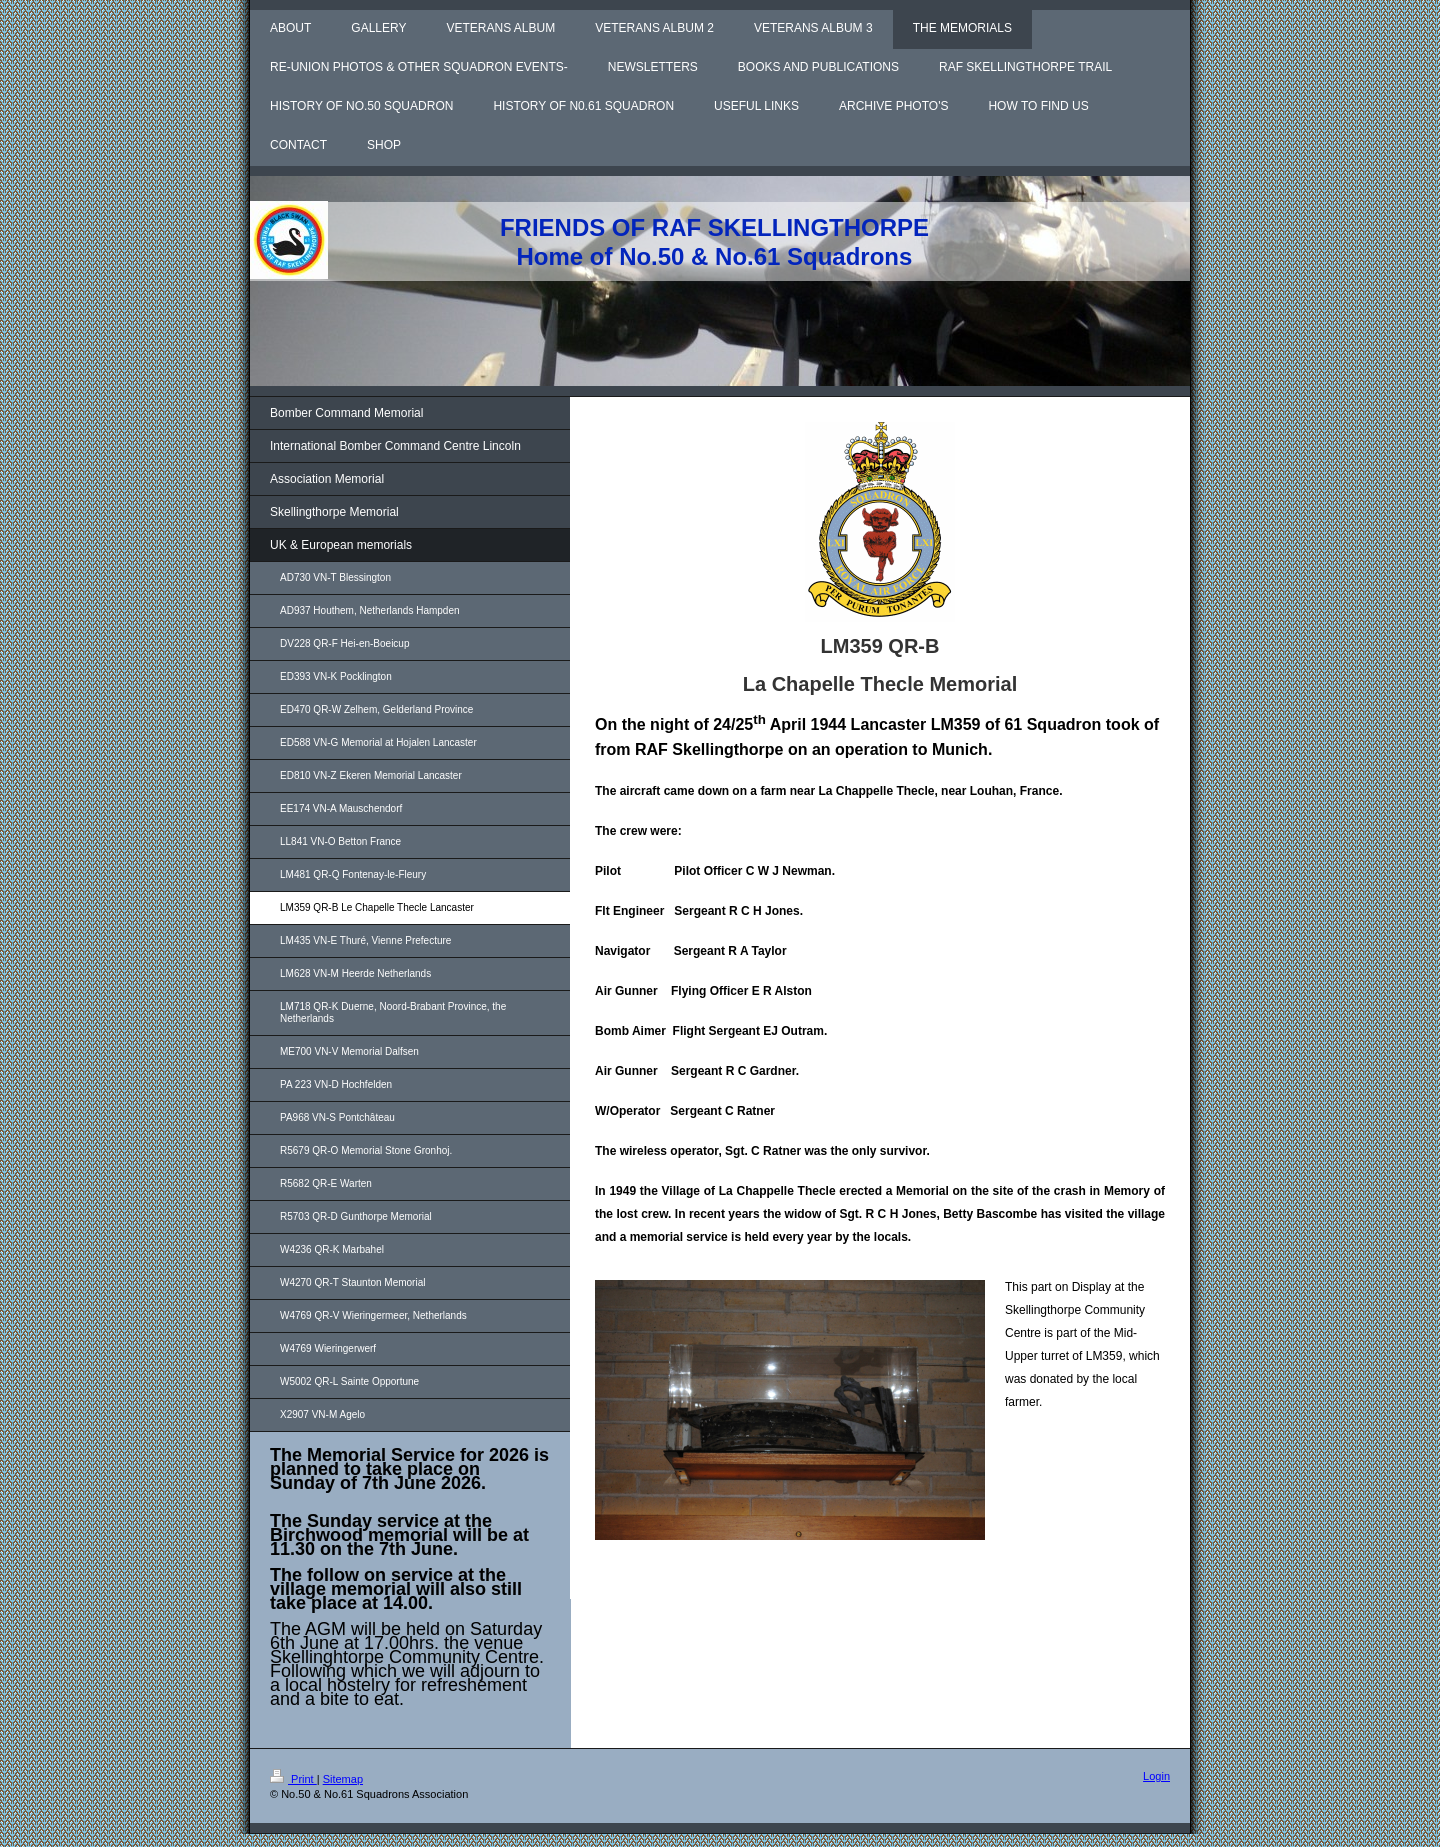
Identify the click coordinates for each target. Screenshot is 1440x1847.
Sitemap (343, 1779)
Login (1156, 1776)
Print (293, 1779)
